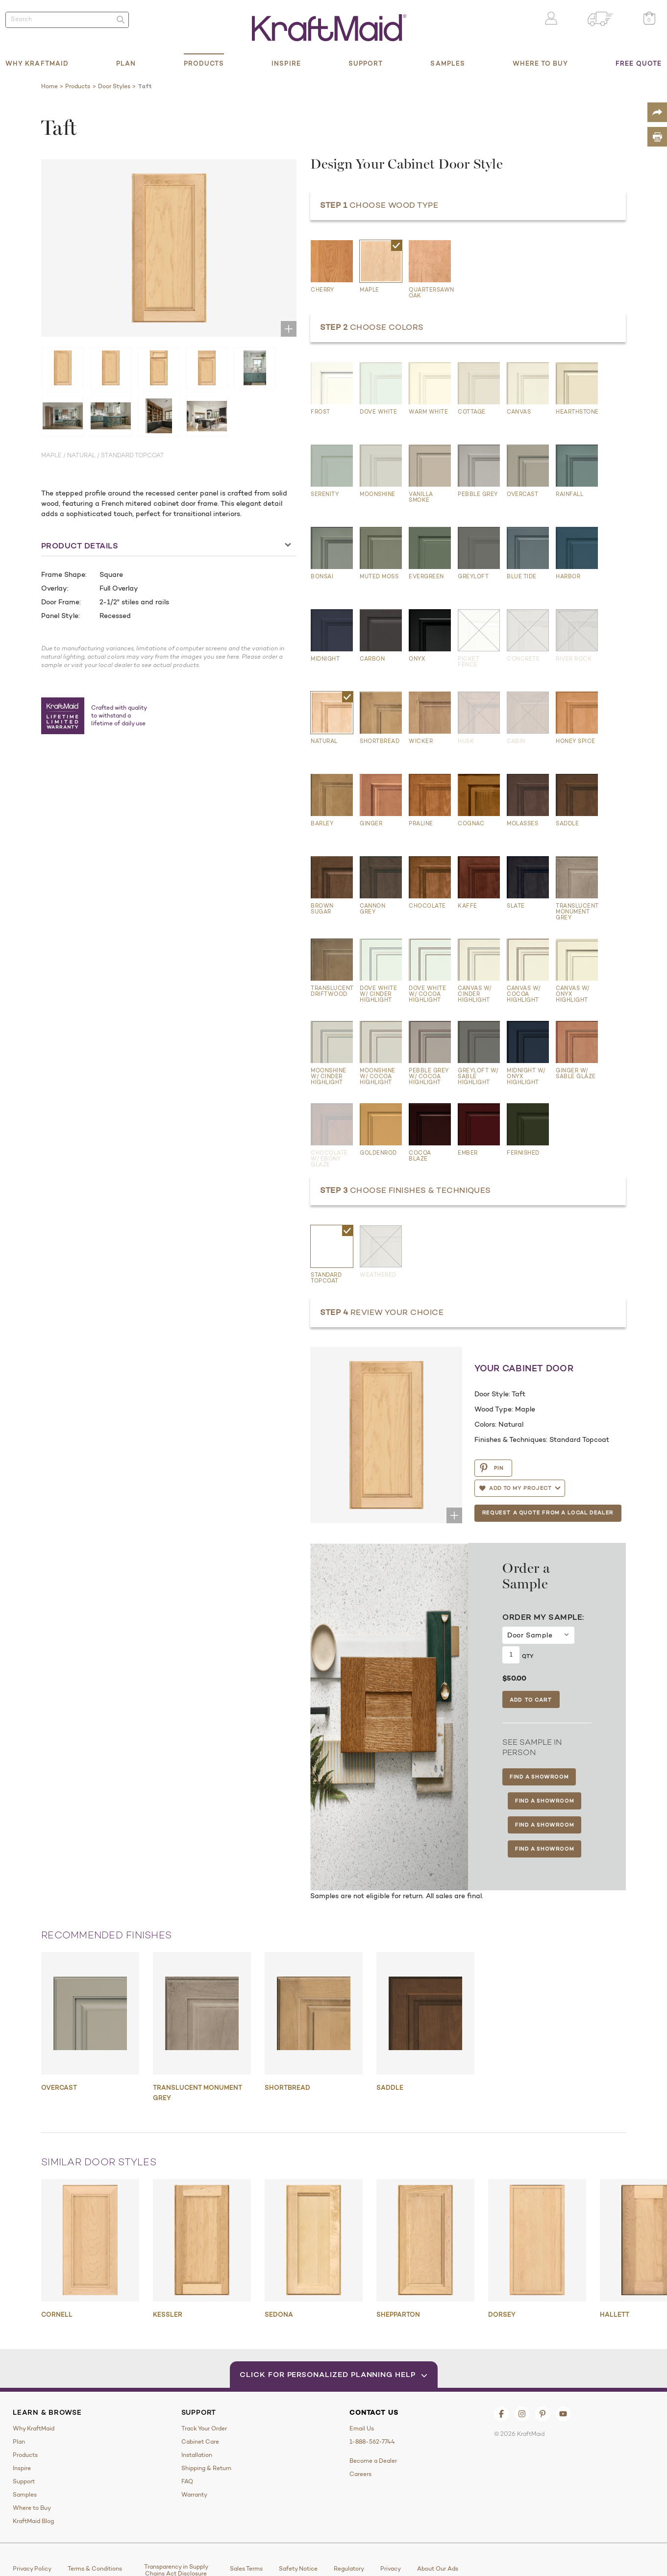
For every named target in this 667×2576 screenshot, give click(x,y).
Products (204, 63)
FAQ (187, 2481)
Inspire (286, 63)
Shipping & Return (206, 2468)
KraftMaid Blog (33, 2521)
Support (365, 63)
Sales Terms (246, 2568)
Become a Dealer (373, 2460)
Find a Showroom (539, 1776)
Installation (196, 2455)
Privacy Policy (32, 2568)
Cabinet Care (200, 2441)
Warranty (194, 2494)
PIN (491, 1468)
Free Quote (639, 63)
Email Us (361, 2428)
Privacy (390, 2568)
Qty (528, 1656)
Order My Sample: (543, 1617)
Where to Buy (540, 63)
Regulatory (349, 2568)
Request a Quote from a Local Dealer (548, 1512)
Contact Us (373, 2412)
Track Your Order (204, 2428)
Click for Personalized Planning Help (333, 2374)
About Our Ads (437, 2568)
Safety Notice (298, 2568)
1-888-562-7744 (372, 2441)
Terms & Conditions (95, 2568)
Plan (126, 63)
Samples (447, 63)
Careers (360, 2474)
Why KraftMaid (37, 63)
